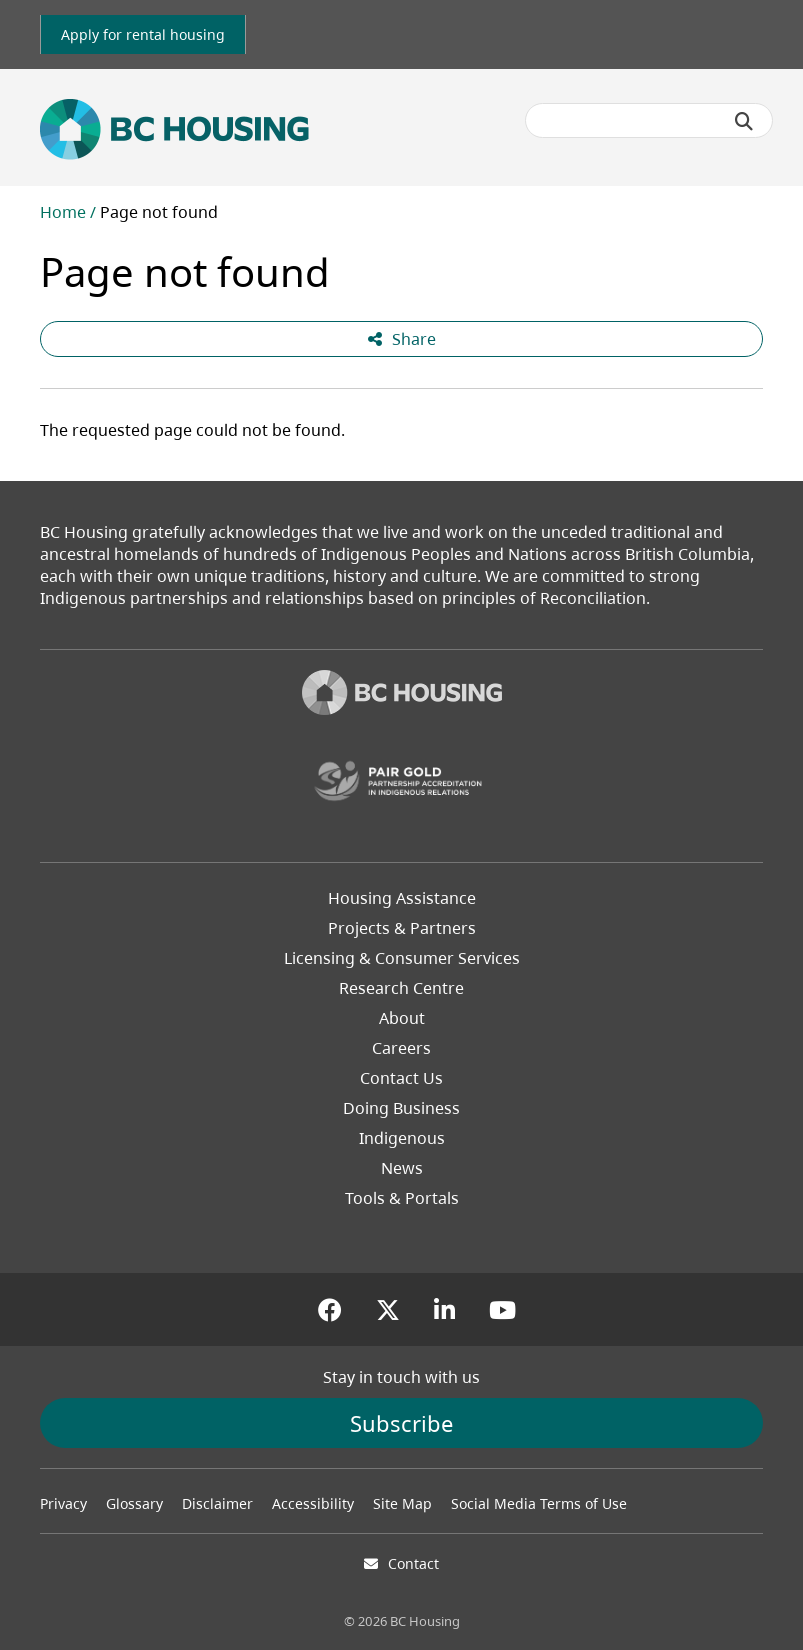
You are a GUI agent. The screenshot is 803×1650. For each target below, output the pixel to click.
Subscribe (401, 1423)
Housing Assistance (402, 898)
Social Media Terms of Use (539, 1503)
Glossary (134, 1503)
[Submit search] (744, 121)
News (402, 1168)
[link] (143, 34)
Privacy (63, 1503)
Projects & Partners (402, 928)
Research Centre (401, 988)
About (402, 1018)
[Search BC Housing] (649, 120)
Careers (401, 1048)
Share (402, 339)
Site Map (402, 1503)
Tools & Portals (402, 1198)
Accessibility (313, 1503)
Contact (413, 1563)
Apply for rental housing (143, 34)
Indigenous (402, 1138)
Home (63, 212)
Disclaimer (217, 1503)
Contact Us (401, 1078)
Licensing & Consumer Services (402, 958)
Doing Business (401, 1108)
